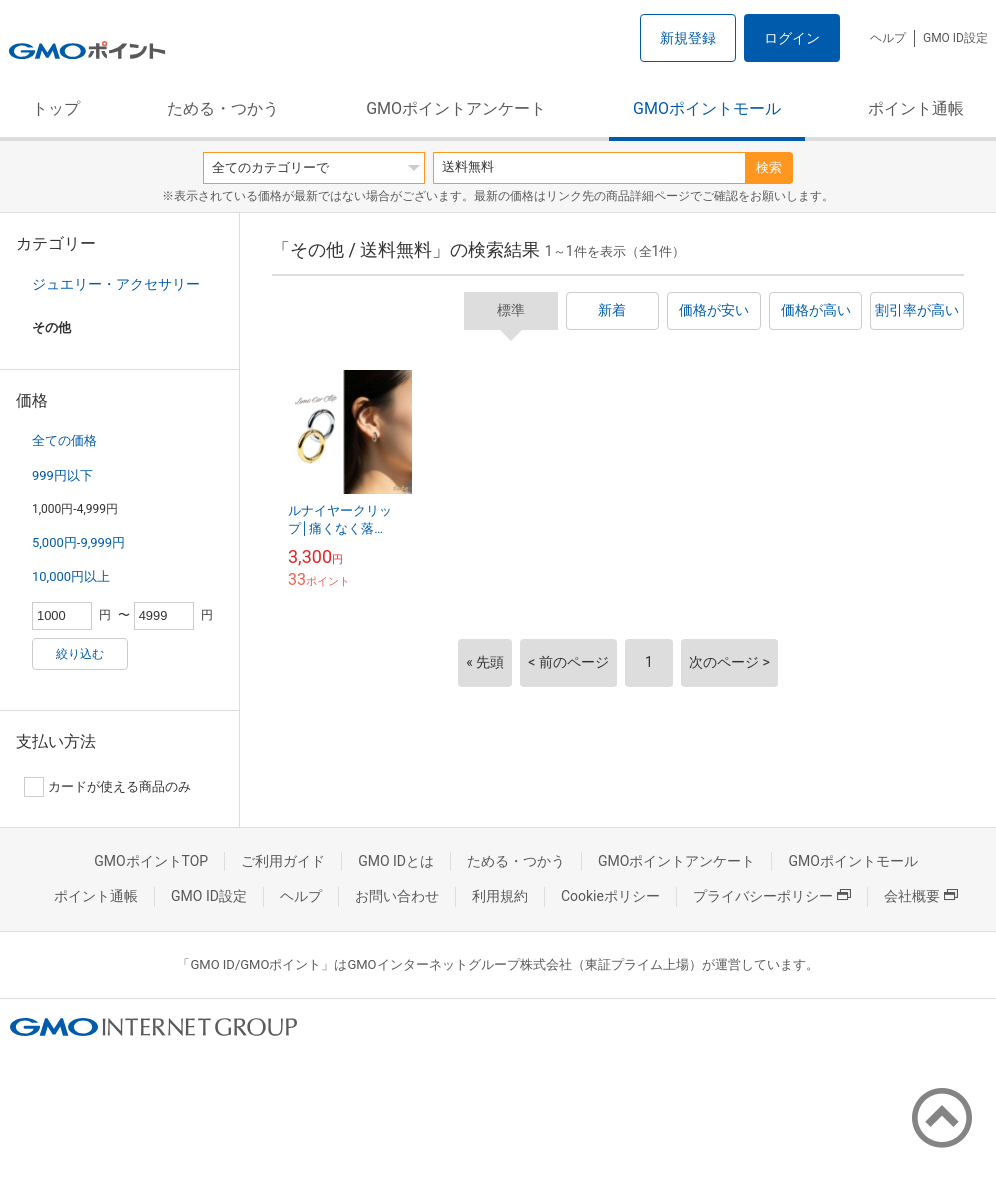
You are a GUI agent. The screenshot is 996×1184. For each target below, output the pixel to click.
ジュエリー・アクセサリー (116, 284)
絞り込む (80, 654)
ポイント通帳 (916, 108)
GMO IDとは (396, 861)
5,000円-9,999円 (78, 542)
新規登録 (688, 38)
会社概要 (921, 896)
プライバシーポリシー (772, 896)
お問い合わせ (397, 896)
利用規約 (500, 896)
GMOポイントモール (707, 108)
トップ (56, 108)
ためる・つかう (223, 108)
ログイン (792, 38)
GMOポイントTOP (151, 861)
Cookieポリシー (610, 896)
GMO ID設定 (955, 38)
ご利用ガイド (283, 861)
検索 (769, 167)
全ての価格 (64, 440)
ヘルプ (888, 38)
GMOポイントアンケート (456, 108)
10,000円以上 (71, 576)
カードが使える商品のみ (107, 787)
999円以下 (62, 475)
